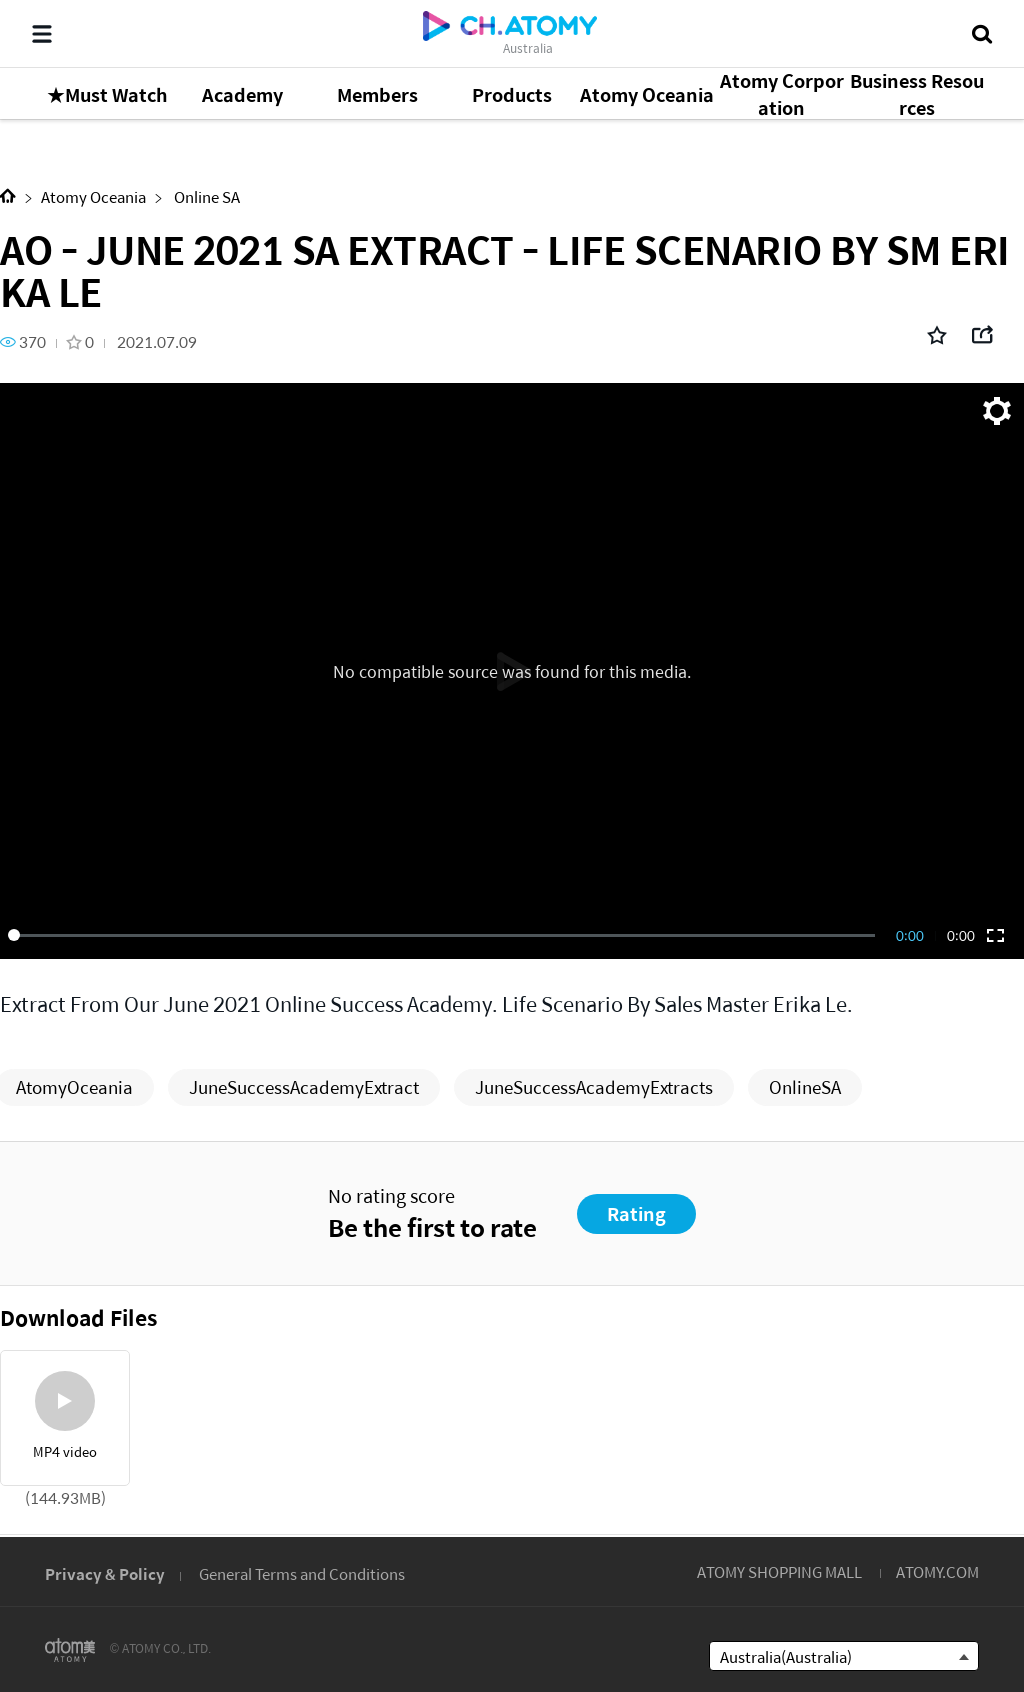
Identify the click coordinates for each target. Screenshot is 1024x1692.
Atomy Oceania (93, 196)
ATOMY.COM (937, 1571)
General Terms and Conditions (302, 1573)
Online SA (205, 196)
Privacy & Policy (105, 1573)
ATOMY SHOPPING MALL (779, 1571)
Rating (636, 1213)
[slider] (445, 935)
